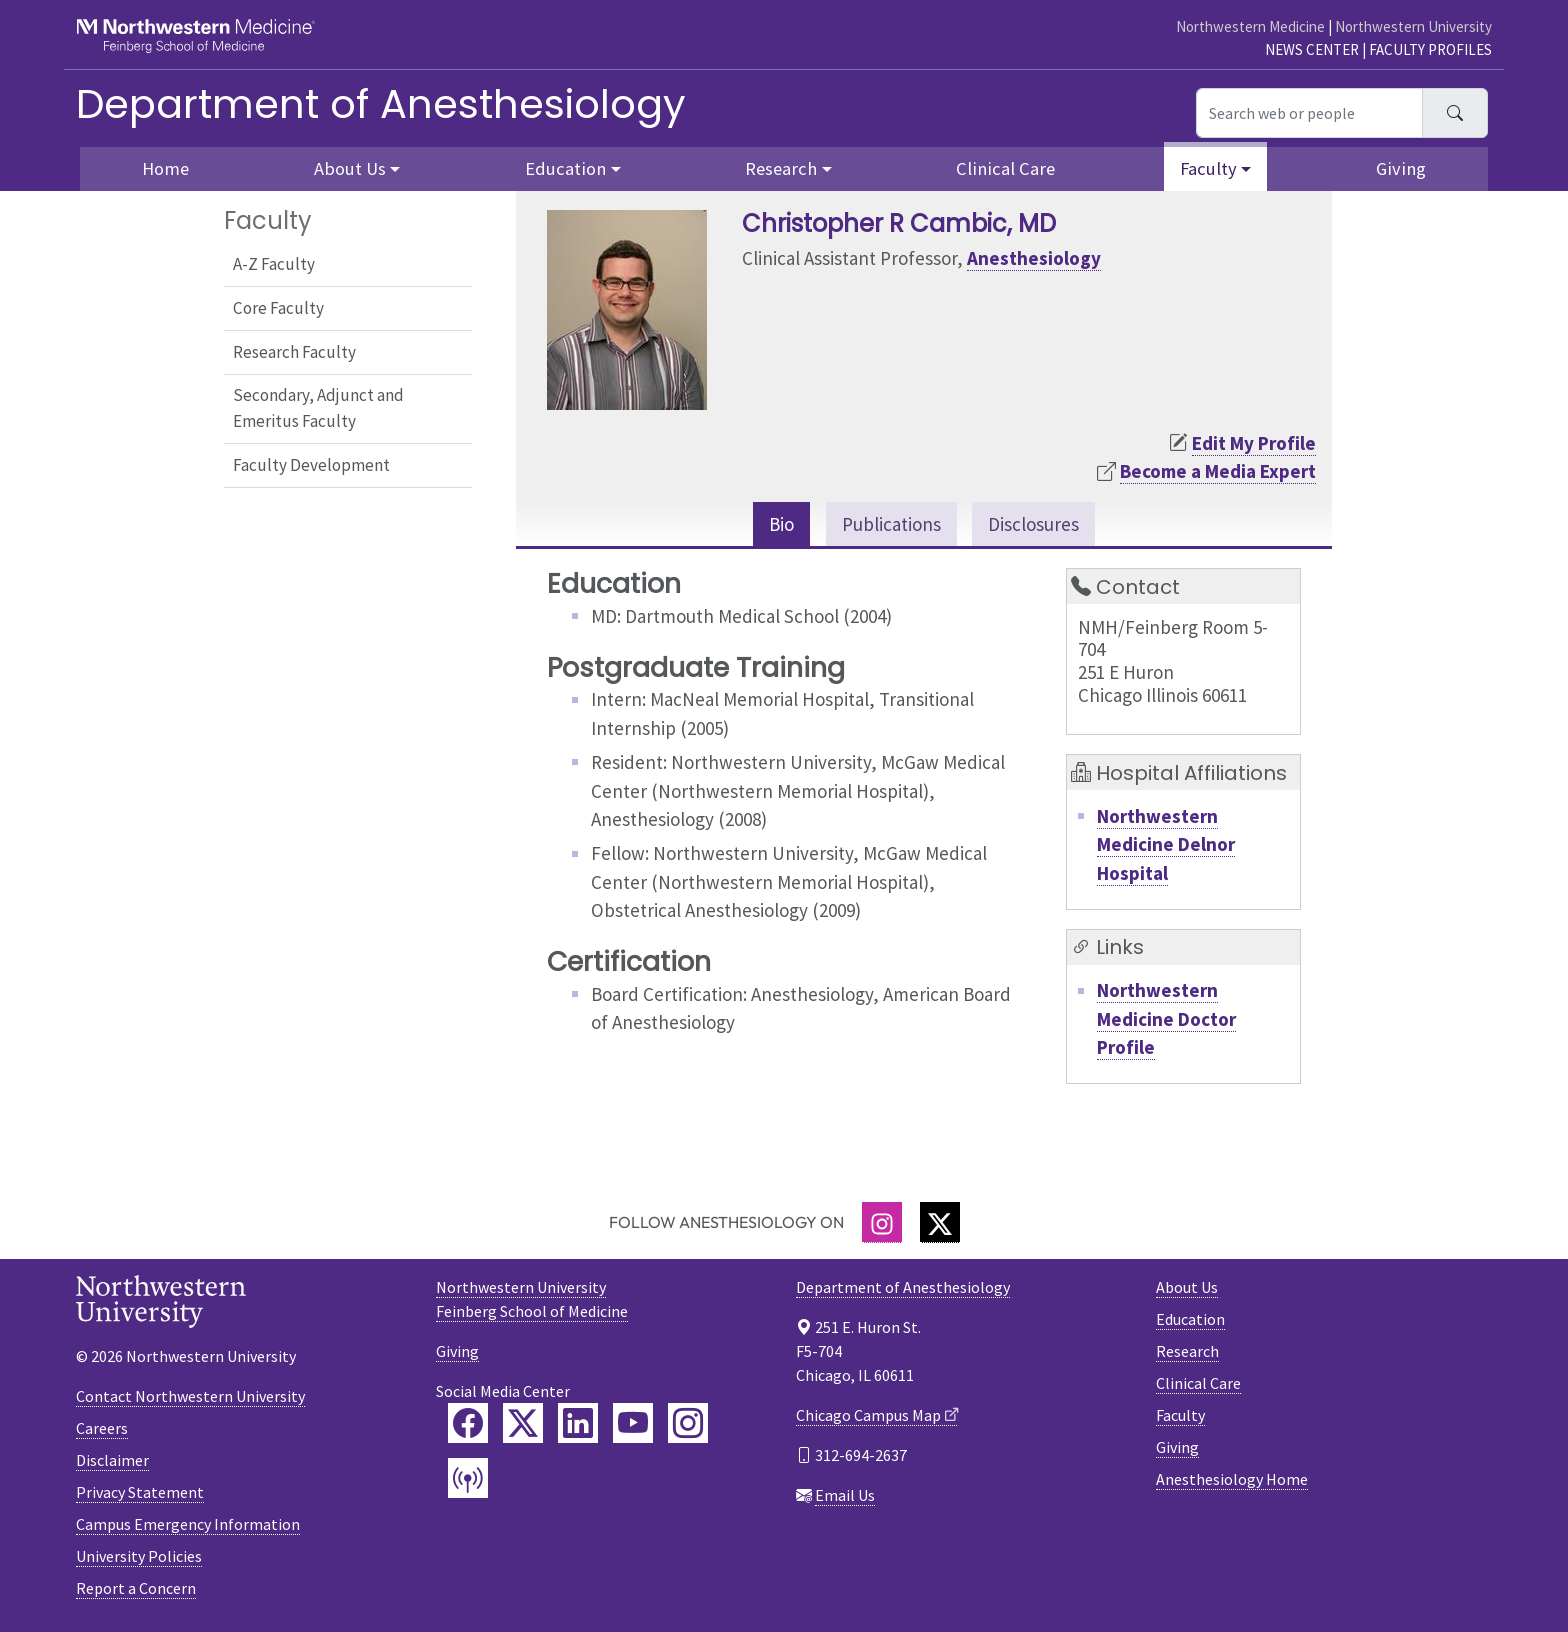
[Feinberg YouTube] (633, 1423)
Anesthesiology (1034, 258)
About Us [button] (350, 168)
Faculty (1180, 1415)
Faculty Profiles (1430, 49)
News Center (1312, 49)
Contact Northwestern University (190, 1396)
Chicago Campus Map (868, 1415)
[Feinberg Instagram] (688, 1423)
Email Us (845, 1495)
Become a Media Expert (1218, 471)
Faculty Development (311, 465)
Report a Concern (136, 1588)
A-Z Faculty (274, 264)
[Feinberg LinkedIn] (578, 1423)
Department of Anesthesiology (381, 104)
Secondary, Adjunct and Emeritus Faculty (318, 408)
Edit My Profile (1254, 443)
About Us (1187, 1287)
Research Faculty (294, 352)
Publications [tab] (891, 524)
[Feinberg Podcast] (468, 1478)
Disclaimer (112, 1460)
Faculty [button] (1208, 168)
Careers (102, 1428)
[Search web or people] (1309, 113)
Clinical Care (1005, 168)
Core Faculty (278, 308)
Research (1187, 1351)
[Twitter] (940, 1222)
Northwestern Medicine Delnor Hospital (1166, 844)
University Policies (139, 1556)
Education (1190, 1319)
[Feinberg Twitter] (523, 1423)
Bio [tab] (781, 524)
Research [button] (781, 168)
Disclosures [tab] (1033, 524)
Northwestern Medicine (1250, 26)
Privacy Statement (140, 1492)
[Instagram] (882, 1222)
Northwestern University (1413, 26)
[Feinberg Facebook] (468, 1423)
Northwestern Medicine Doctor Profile (1166, 1018)
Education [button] (565, 168)
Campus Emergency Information (188, 1524)
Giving (1401, 168)
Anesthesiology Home (1232, 1479)
